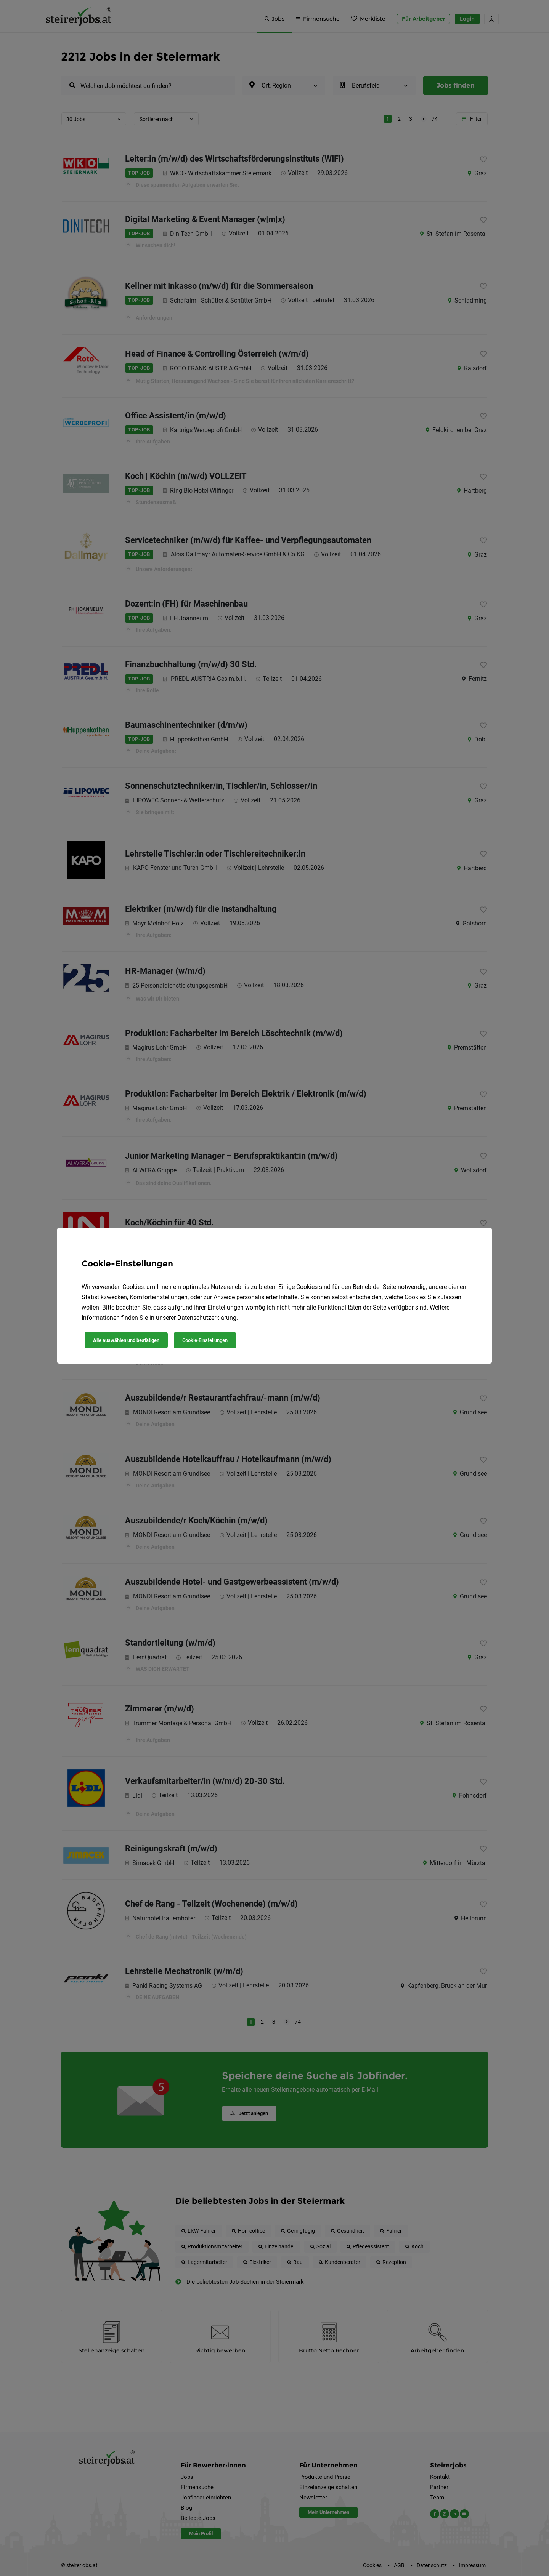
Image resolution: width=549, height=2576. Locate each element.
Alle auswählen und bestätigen (126, 1340)
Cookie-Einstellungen (205, 1340)
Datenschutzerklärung (206, 1317)
